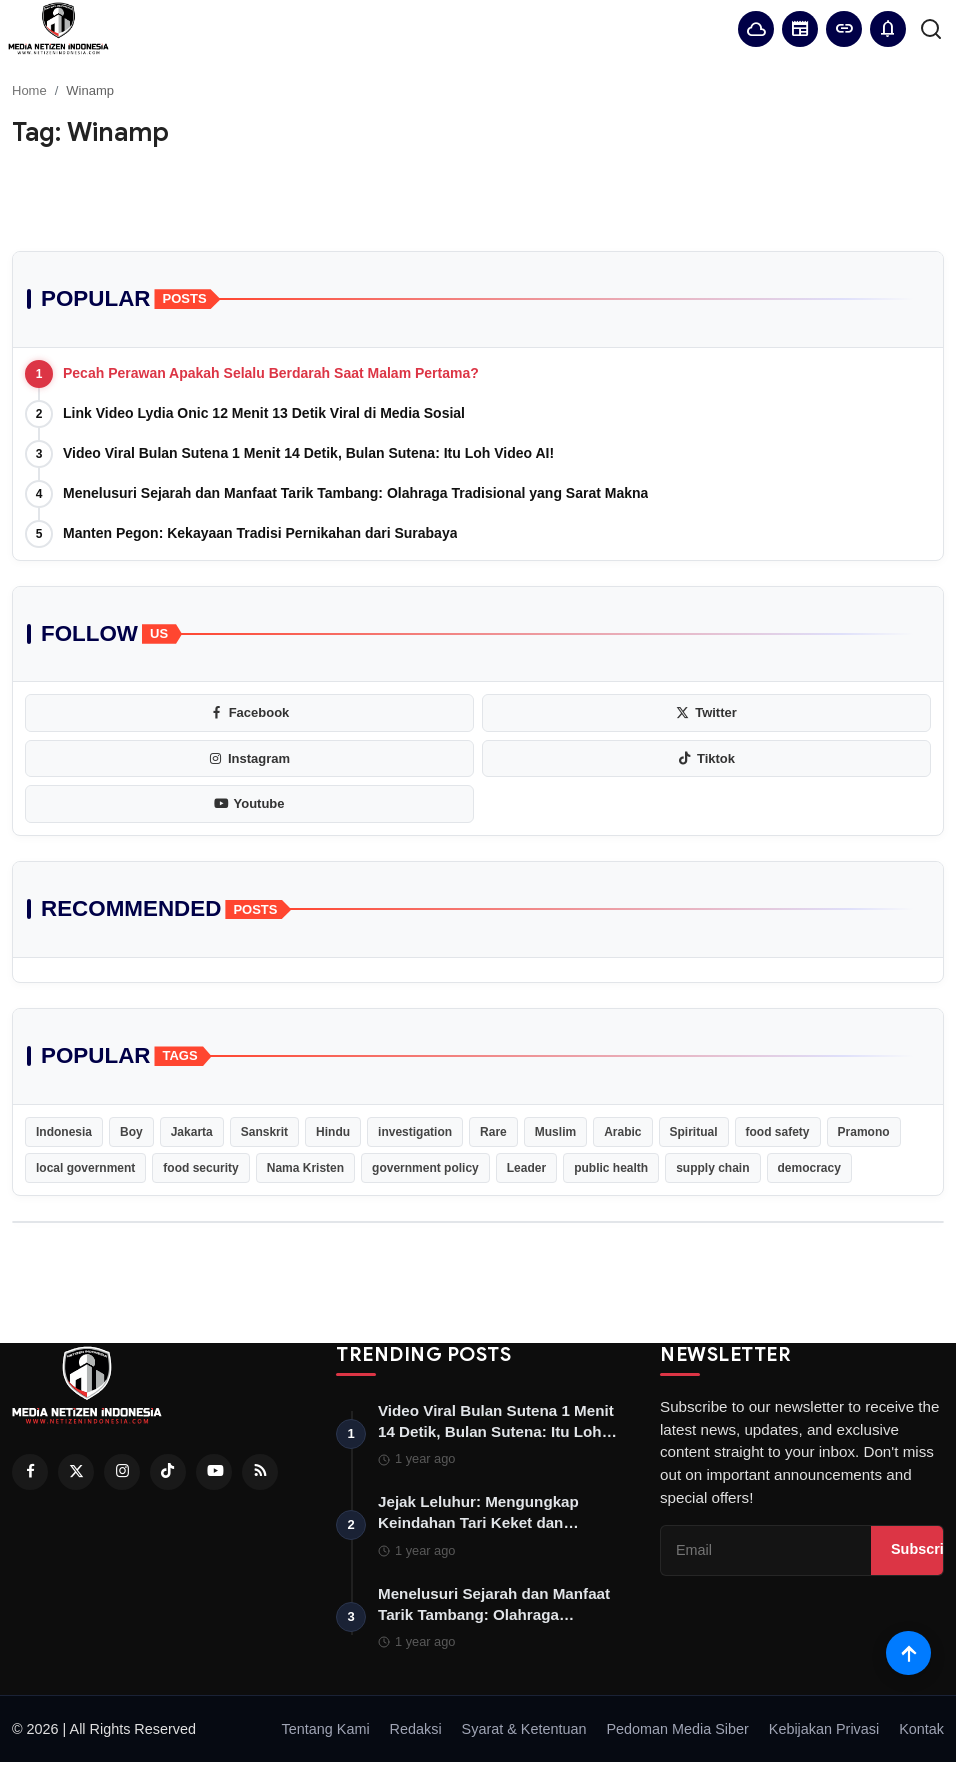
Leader (526, 1168)
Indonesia (64, 1132)
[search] (931, 29)
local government (85, 1168)
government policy (425, 1168)
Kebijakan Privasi (824, 1732)
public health (611, 1168)
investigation (415, 1132)
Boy (131, 1132)
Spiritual (694, 1132)
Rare (493, 1132)
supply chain (712, 1168)
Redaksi (416, 1732)
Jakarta (192, 1132)
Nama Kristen (305, 1168)
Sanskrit (264, 1132)
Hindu (333, 1132)
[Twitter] (76, 1472)
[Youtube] (214, 1472)
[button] (888, 29)
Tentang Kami (326, 1732)
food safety (778, 1132)
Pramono (864, 1132)
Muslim (555, 1132)
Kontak (921, 1732)
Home (29, 90)
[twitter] (706, 713)
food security (200, 1168)
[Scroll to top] (908, 1652)
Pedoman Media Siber (677, 1732)
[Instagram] (122, 1472)
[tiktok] (706, 759)
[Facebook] (30, 1472)
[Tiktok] (168, 1472)
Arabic (622, 1132)
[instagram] (249, 759)
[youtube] (249, 804)
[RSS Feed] (260, 1472)
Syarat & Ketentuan (524, 1732)
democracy (809, 1168)
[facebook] (249, 713)
